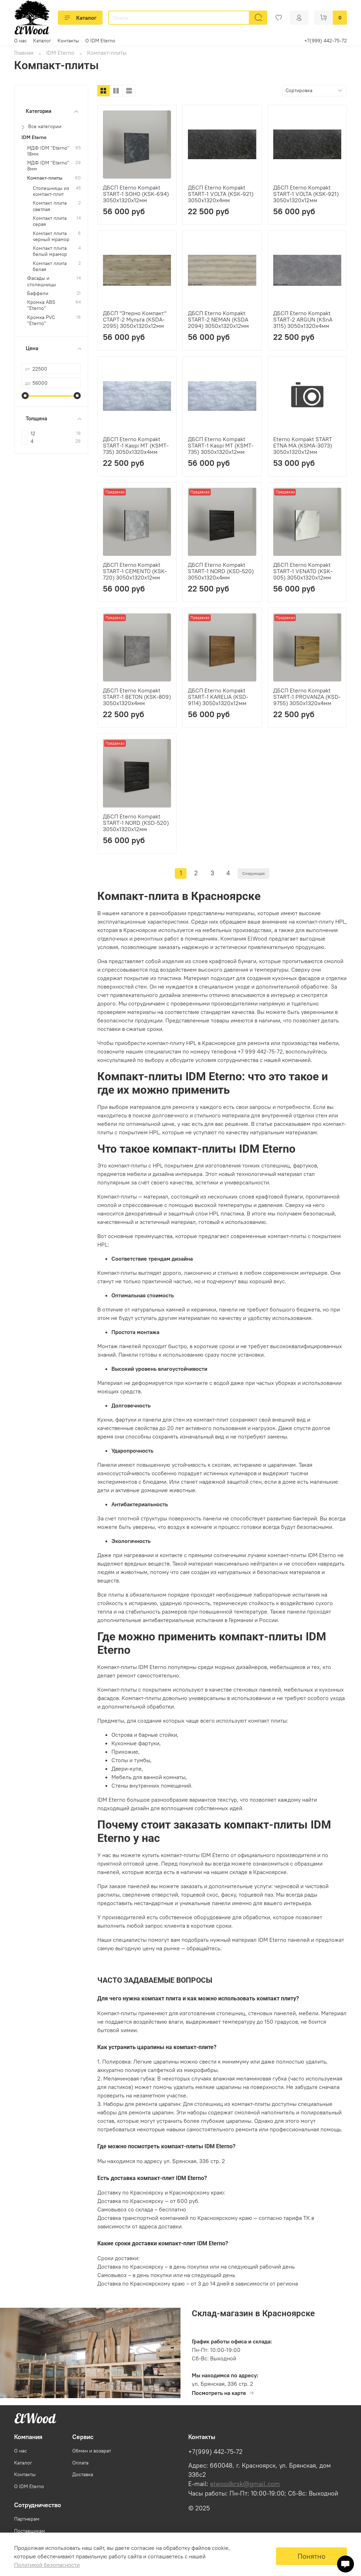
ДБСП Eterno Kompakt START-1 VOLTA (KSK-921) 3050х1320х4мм (220, 194)
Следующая (253, 873)
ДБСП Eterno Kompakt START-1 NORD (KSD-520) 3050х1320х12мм (136, 823)
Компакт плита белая (50, 266)
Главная (23, 52)
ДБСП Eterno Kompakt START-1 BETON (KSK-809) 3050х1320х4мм (137, 697)
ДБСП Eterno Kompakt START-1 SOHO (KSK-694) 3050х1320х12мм (136, 194)
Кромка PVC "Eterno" (41, 320)
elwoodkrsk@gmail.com (245, 2484)
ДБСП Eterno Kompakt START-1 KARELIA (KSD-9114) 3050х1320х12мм (218, 697)
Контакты (68, 40)
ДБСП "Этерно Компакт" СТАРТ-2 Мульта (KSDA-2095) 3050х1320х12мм (134, 319)
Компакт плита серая (50, 221)
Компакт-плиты (44, 178)
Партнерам (26, 2519)
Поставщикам (29, 2531)
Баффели (37, 293)
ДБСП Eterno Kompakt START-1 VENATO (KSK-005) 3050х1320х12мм (302, 571)
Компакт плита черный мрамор (51, 236)
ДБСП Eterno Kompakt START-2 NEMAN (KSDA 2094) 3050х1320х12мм (218, 319)
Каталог (80, 17)
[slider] (25, 395)
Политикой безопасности (47, 2564)
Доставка (82, 2474)
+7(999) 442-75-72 (325, 40)
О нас (20, 40)
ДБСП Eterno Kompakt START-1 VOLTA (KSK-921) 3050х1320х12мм (306, 194)
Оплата (80, 2463)
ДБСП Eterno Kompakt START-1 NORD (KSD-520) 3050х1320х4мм (221, 571)
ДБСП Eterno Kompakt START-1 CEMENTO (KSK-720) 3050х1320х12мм (135, 571)
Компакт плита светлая (50, 206)
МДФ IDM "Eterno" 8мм (48, 166)
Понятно (311, 2556)
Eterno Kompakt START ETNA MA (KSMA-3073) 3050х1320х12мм (302, 445)
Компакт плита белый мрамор (50, 251)
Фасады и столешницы (41, 281)
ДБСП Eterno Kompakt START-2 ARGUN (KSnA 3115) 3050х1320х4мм (302, 319)
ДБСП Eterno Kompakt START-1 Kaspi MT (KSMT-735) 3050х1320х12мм (220, 445)
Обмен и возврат (91, 2451)
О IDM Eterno (100, 40)
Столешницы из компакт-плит (51, 191)
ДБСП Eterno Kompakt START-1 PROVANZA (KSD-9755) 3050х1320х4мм (307, 697)
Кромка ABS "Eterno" (41, 305)
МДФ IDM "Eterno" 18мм (48, 151)
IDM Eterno (60, 52)
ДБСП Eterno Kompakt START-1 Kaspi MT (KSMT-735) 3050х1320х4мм (136, 445)
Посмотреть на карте (223, 2392)
